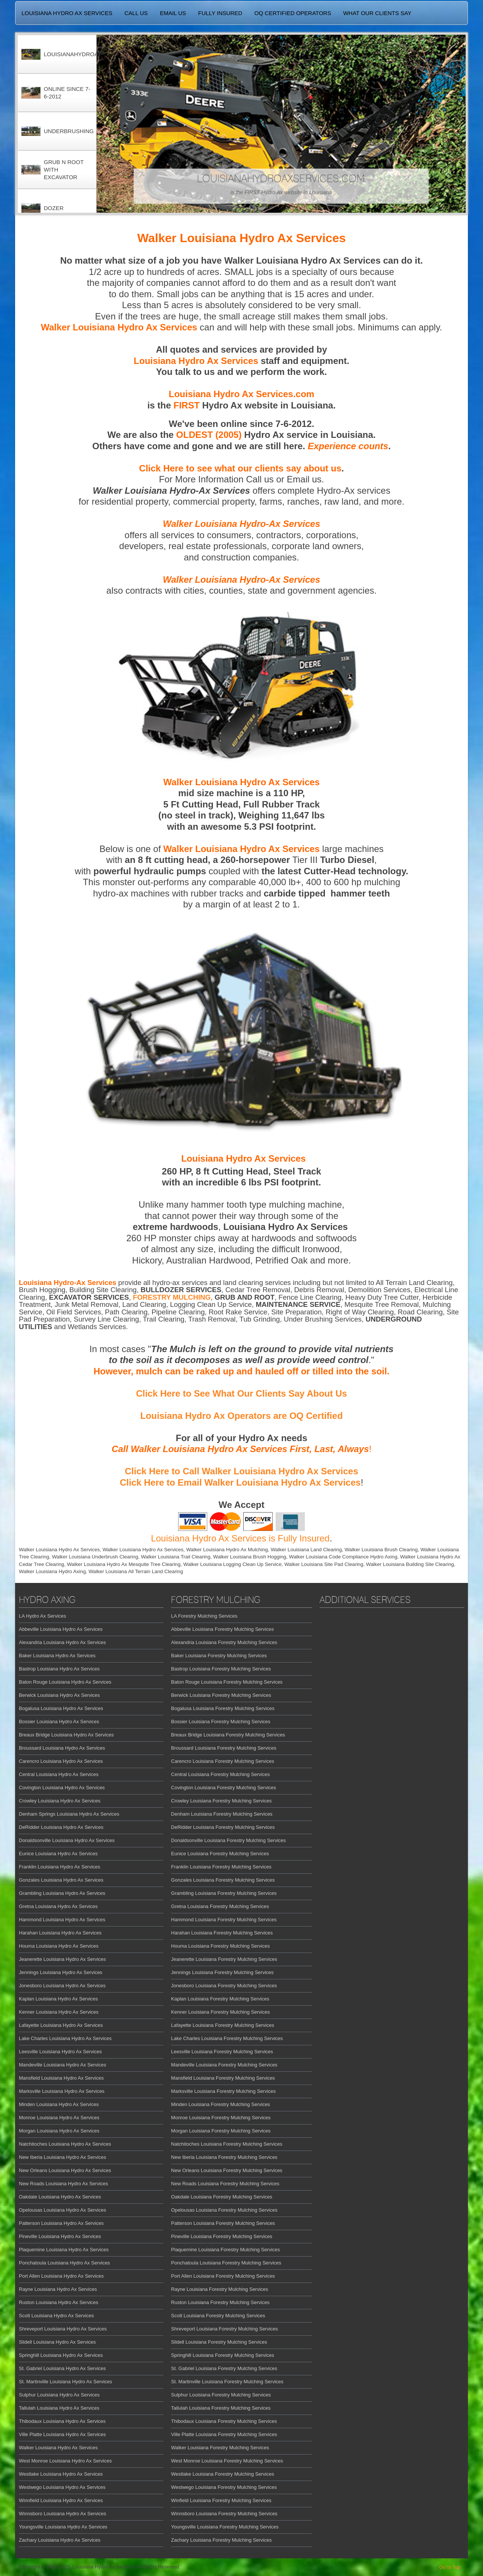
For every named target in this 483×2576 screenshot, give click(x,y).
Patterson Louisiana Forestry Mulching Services (223, 2223)
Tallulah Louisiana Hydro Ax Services (59, 2408)
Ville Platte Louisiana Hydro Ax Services (62, 2434)
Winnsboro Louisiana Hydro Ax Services (62, 2513)
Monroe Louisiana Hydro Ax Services (59, 2117)
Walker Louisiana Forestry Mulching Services (220, 2447)
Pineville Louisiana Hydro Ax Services (60, 2236)
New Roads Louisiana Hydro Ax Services (63, 2183)
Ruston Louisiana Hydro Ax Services (58, 2302)
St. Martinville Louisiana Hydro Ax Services (65, 2381)
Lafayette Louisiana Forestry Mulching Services (222, 2025)
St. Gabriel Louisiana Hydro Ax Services (62, 2368)
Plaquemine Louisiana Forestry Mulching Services (225, 2249)
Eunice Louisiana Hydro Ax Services (58, 1853)
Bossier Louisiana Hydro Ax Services (59, 1721)
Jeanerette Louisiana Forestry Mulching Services (224, 1959)
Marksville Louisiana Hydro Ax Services (62, 2091)
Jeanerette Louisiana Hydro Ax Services (62, 1959)
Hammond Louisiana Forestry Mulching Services (224, 1919)
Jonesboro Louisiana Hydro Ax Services (62, 1985)
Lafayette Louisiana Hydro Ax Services (61, 2025)
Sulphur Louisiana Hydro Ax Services (59, 2395)
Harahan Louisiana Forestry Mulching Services (222, 1933)
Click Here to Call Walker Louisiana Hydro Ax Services (241, 1471)
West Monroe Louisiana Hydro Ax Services (65, 2461)
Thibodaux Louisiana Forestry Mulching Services (224, 2421)
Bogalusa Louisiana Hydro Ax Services (61, 1708)
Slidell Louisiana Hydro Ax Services (57, 2342)
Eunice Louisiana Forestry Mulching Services (220, 1853)
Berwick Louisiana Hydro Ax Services (59, 1695)
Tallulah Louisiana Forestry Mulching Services (221, 2408)
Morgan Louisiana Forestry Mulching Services (221, 2131)
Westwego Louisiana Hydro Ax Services (62, 2487)
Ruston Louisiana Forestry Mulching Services (220, 2302)
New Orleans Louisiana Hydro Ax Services (65, 2170)
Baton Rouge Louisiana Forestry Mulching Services (227, 1682)
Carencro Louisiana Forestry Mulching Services (222, 1761)
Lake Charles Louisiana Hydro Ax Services (65, 2038)
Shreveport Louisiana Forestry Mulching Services (224, 2329)
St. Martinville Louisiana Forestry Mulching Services (227, 2381)
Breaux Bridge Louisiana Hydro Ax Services (66, 1735)
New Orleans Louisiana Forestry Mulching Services (226, 2170)
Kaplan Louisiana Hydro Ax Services (58, 1999)
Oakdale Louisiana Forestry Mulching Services (221, 2197)
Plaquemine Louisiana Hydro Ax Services (64, 2249)
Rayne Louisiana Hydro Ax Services (58, 2289)
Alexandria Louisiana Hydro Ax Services (62, 1642)
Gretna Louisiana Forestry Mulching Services (220, 1906)
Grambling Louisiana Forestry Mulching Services (224, 1893)
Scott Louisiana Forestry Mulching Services (218, 2315)
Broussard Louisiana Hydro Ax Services (62, 1748)
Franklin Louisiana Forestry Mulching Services (221, 1867)
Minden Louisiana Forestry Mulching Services (220, 2104)
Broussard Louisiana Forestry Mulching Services (223, 1748)
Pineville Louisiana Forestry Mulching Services (221, 2236)
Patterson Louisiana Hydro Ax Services (61, 2223)
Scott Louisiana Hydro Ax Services (56, 2315)
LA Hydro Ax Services (42, 1616)
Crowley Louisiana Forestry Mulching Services (221, 1801)
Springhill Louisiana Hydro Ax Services (61, 2355)
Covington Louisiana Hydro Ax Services (62, 1787)
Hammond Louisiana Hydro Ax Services (62, 1919)
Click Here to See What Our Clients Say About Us (241, 1393)
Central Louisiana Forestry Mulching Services (220, 1774)
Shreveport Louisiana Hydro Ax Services (63, 2329)
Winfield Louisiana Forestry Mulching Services (221, 2500)
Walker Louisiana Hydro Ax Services (58, 2447)
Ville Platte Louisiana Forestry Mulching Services (224, 2434)
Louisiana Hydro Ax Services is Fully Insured (240, 1538)
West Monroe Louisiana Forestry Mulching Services (227, 2461)
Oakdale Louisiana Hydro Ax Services (60, 2197)
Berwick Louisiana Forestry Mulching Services (221, 1695)
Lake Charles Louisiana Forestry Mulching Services (227, 2038)
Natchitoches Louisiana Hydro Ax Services (65, 2144)
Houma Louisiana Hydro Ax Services (58, 1946)
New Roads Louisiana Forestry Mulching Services (225, 2183)
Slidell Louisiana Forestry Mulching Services (219, 2342)
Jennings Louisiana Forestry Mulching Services (222, 1972)
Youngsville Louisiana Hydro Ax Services (63, 2527)
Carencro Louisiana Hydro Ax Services (61, 1761)
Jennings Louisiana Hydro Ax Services (60, 1972)
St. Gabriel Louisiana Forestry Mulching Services (224, 2368)
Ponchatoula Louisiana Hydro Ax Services (64, 2263)
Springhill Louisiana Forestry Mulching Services (222, 2355)
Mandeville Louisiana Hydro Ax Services (62, 2065)
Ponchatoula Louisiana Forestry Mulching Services (226, 2263)
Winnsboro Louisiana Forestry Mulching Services (224, 2513)
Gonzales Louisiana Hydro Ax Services (61, 1880)
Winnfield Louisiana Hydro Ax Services (61, 2500)
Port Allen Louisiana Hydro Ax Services (61, 2276)
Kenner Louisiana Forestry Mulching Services (220, 2012)
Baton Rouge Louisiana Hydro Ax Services (65, 1682)
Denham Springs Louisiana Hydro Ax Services (69, 1814)
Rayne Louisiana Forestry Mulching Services (219, 2289)
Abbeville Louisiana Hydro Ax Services (61, 1629)
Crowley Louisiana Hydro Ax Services (59, 1801)
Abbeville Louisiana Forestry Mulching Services (222, 1629)
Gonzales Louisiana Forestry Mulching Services (223, 1880)
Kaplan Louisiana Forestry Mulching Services (220, 1999)
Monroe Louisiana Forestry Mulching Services (221, 2117)
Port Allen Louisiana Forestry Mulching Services (223, 2276)
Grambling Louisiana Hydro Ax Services (62, 1893)
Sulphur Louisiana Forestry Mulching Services (221, 2395)
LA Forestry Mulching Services (204, 1616)
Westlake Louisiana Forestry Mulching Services (222, 2474)
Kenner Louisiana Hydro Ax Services (58, 2012)
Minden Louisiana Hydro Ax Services (59, 2104)
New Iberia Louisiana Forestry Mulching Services (224, 2157)
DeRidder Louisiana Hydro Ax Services (61, 1827)
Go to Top (449, 2567)
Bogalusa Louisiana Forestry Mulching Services (222, 1708)
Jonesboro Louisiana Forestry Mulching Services (224, 1985)
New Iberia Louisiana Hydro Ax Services (62, 2157)
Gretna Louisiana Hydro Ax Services (58, 1906)
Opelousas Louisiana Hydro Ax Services (62, 2210)
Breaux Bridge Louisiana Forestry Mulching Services (228, 1735)
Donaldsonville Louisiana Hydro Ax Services (67, 1840)
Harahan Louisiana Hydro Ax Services (60, 1933)
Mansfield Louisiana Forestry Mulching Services (223, 2078)
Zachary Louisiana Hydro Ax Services (59, 2540)
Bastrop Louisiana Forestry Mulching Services (221, 1669)
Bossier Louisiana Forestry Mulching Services (220, 1721)
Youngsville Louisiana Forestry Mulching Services (224, 2527)
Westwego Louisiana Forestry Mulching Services (224, 2487)
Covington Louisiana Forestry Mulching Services (223, 1787)
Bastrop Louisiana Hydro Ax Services (59, 1669)
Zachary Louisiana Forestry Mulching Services (221, 2540)
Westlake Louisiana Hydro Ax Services (61, 2474)
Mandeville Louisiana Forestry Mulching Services (224, 2065)
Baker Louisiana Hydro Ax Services (57, 1655)
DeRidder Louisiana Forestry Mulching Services (223, 1827)
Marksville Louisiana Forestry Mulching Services (223, 2091)
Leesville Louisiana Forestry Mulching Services (222, 2051)
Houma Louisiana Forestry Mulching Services (220, 1946)
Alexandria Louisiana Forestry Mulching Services (224, 1642)
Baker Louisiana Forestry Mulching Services (219, 1655)
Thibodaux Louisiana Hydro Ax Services (62, 2421)
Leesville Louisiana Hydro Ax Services (60, 2051)
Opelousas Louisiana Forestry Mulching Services (224, 2210)
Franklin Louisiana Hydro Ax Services (59, 1867)
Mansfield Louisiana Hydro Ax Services (61, 2078)
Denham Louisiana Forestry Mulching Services (221, 1814)
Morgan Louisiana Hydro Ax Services (59, 2131)
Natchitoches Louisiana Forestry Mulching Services (226, 2144)
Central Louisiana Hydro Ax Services (58, 1774)
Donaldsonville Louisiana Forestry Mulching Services (228, 1840)
